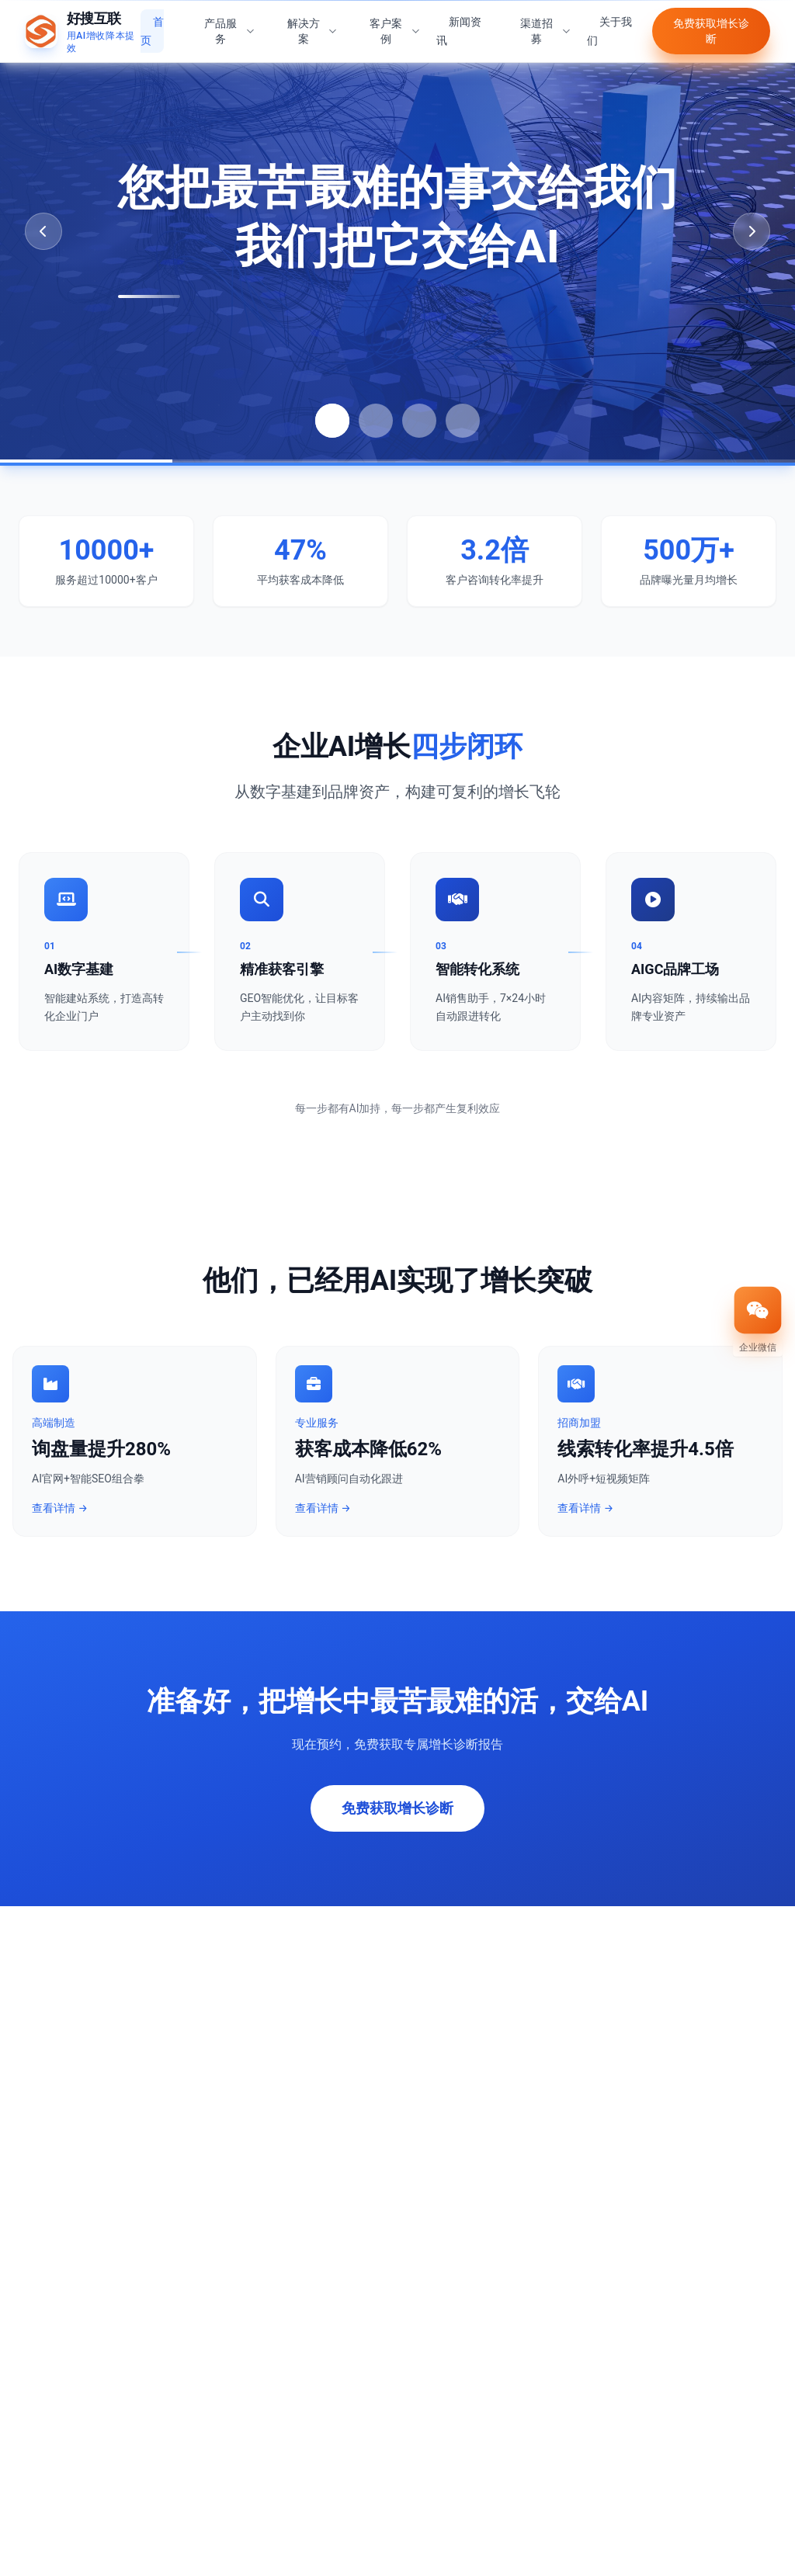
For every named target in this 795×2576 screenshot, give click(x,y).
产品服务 (229, 23)
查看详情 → (60, 1510)
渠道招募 (545, 23)
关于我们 (609, 23)
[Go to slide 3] (419, 421)
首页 (152, 23)
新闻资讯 (458, 23)
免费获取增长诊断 (711, 23)
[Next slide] (751, 231)
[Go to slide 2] (376, 421)
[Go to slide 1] (332, 421)
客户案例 (395, 23)
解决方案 (312, 23)
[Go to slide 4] (463, 421)
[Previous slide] (43, 231)
